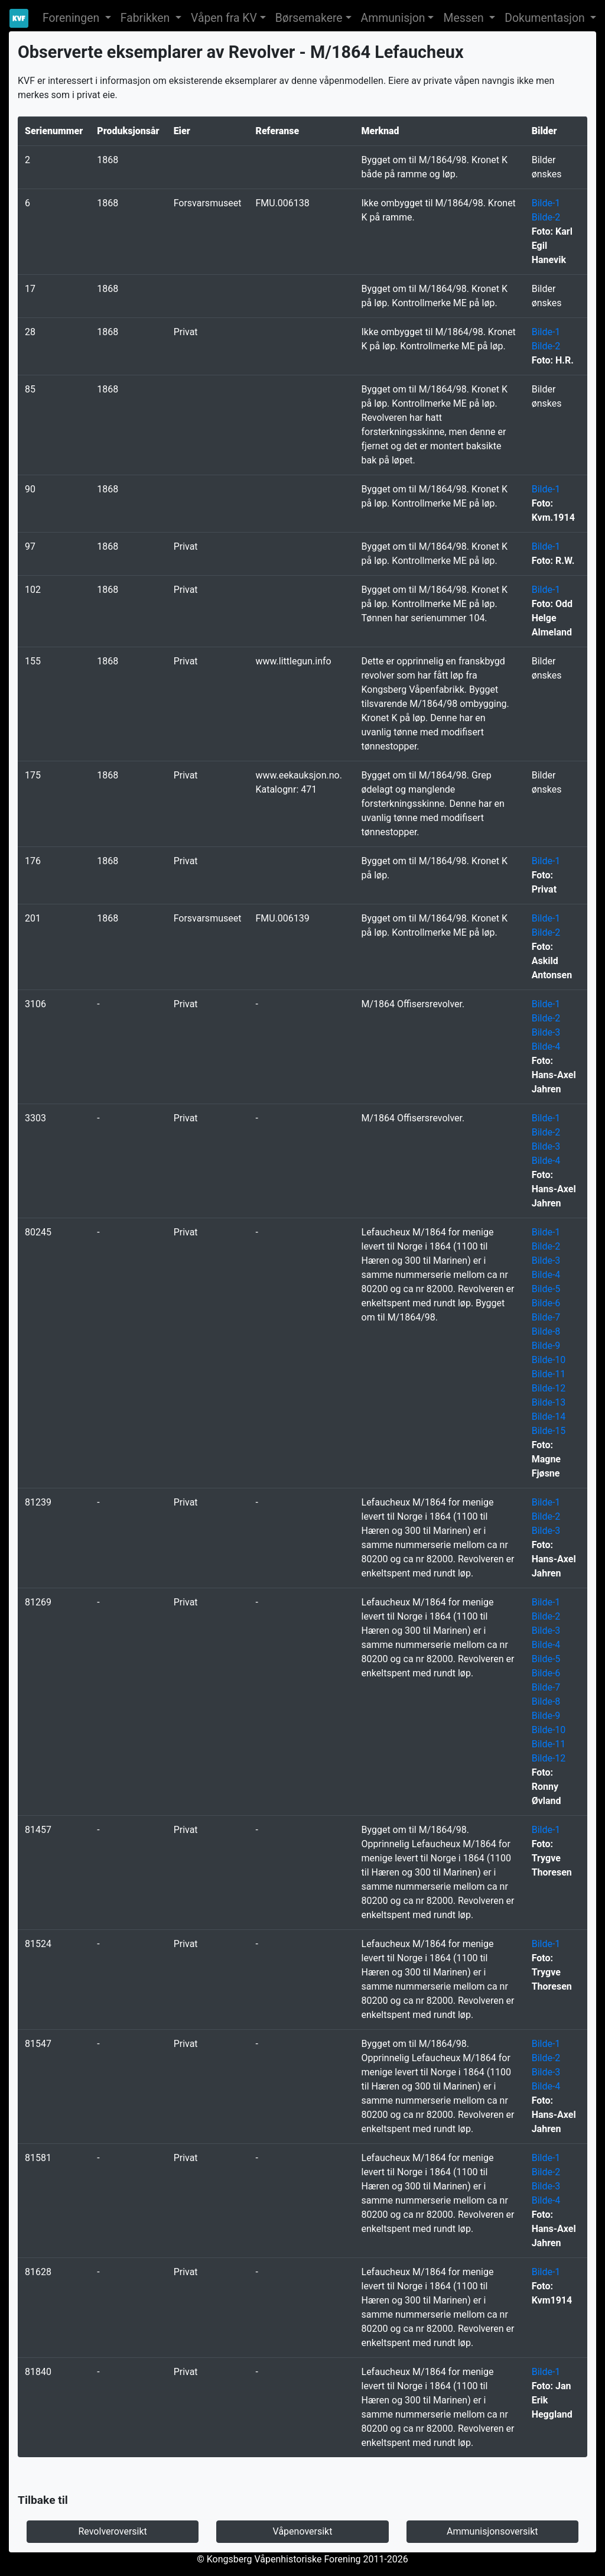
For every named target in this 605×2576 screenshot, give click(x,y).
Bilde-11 (549, 1374)
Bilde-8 (546, 1331)
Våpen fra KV (224, 18)
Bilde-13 (549, 1402)
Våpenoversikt (303, 2531)
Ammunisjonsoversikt (492, 2531)
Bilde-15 (549, 1430)
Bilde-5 (546, 1289)
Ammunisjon (393, 18)
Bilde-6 (546, 1303)
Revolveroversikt (112, 2531)
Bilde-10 (549, 1359)
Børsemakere (309, 18)
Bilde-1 (546, 203)
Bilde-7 (546, 1317)
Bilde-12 (549, 1388)
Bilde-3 (546, 1032)
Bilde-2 (546, 217)
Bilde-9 (546, 1345)
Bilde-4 (546, 1046)
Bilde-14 (549, 1416)
